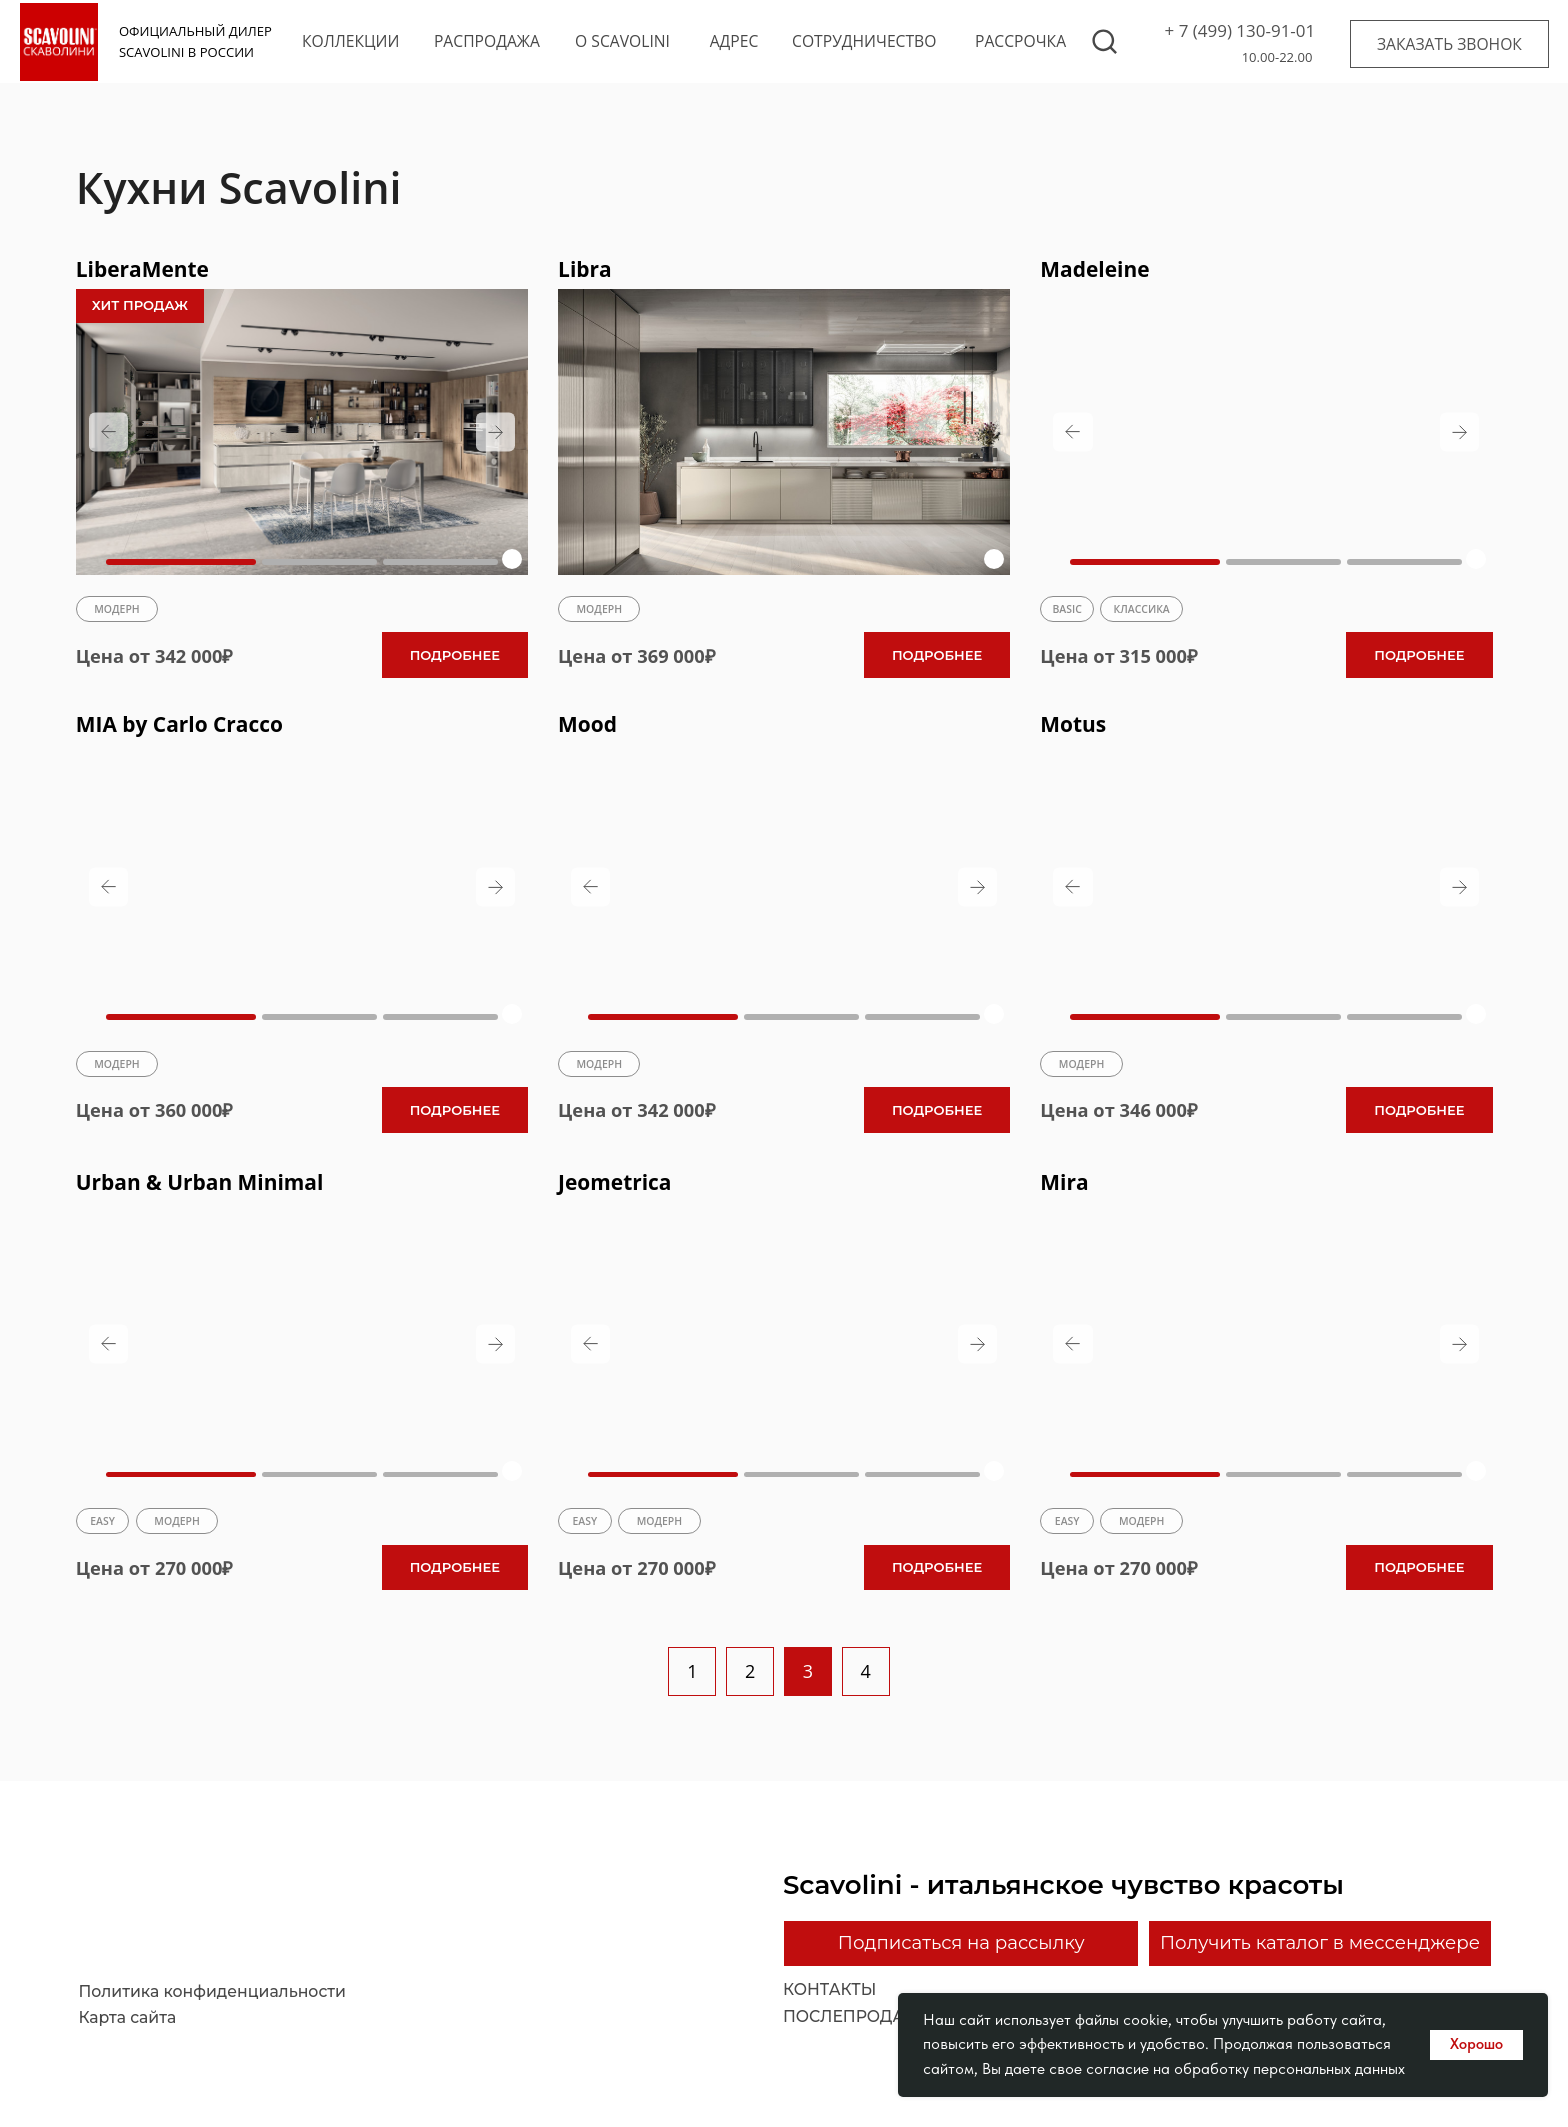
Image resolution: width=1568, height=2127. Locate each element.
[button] (1449, 44)
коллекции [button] (350, 41)
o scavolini (622, 41)
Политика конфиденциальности (211, 1991)
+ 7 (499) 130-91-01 (1240, 30)
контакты (829, 1990)
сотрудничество (864, 41)
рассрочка (1020, 41)
